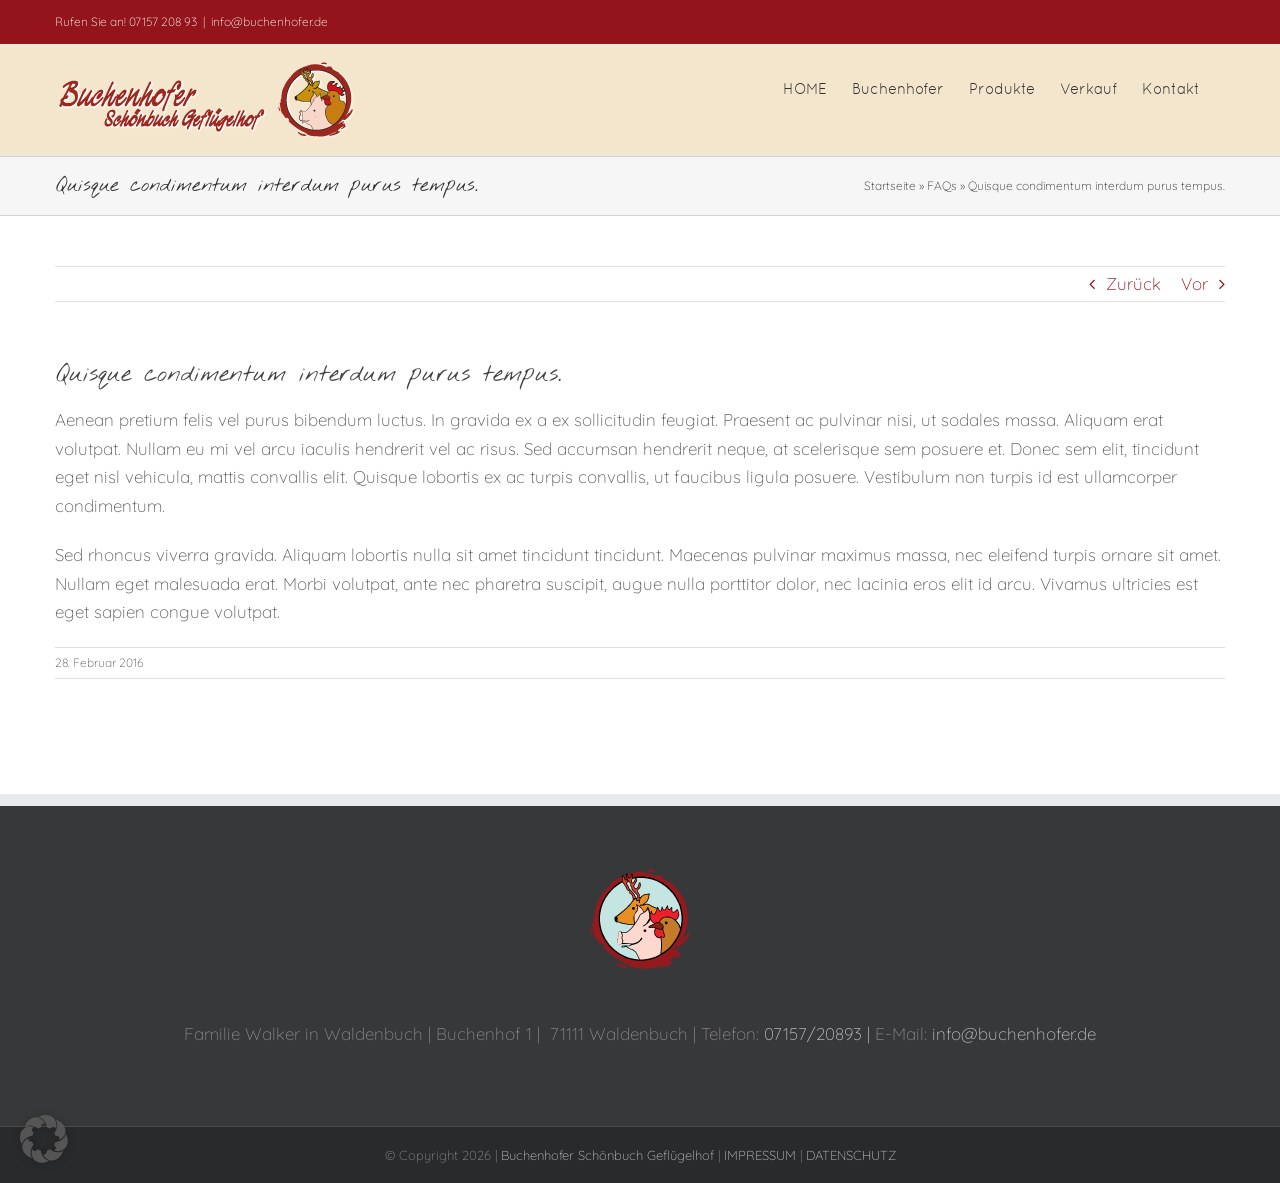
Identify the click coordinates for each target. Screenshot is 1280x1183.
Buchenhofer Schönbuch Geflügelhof (607, 1155)
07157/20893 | (819, 1033)
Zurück (1133, 283)
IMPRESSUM (760, 1155)
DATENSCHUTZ (851, 1155)
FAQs (942, 185)
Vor (1194, 283)
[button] (44, 1139)
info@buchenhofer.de (269, 21)
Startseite (890, 185)
